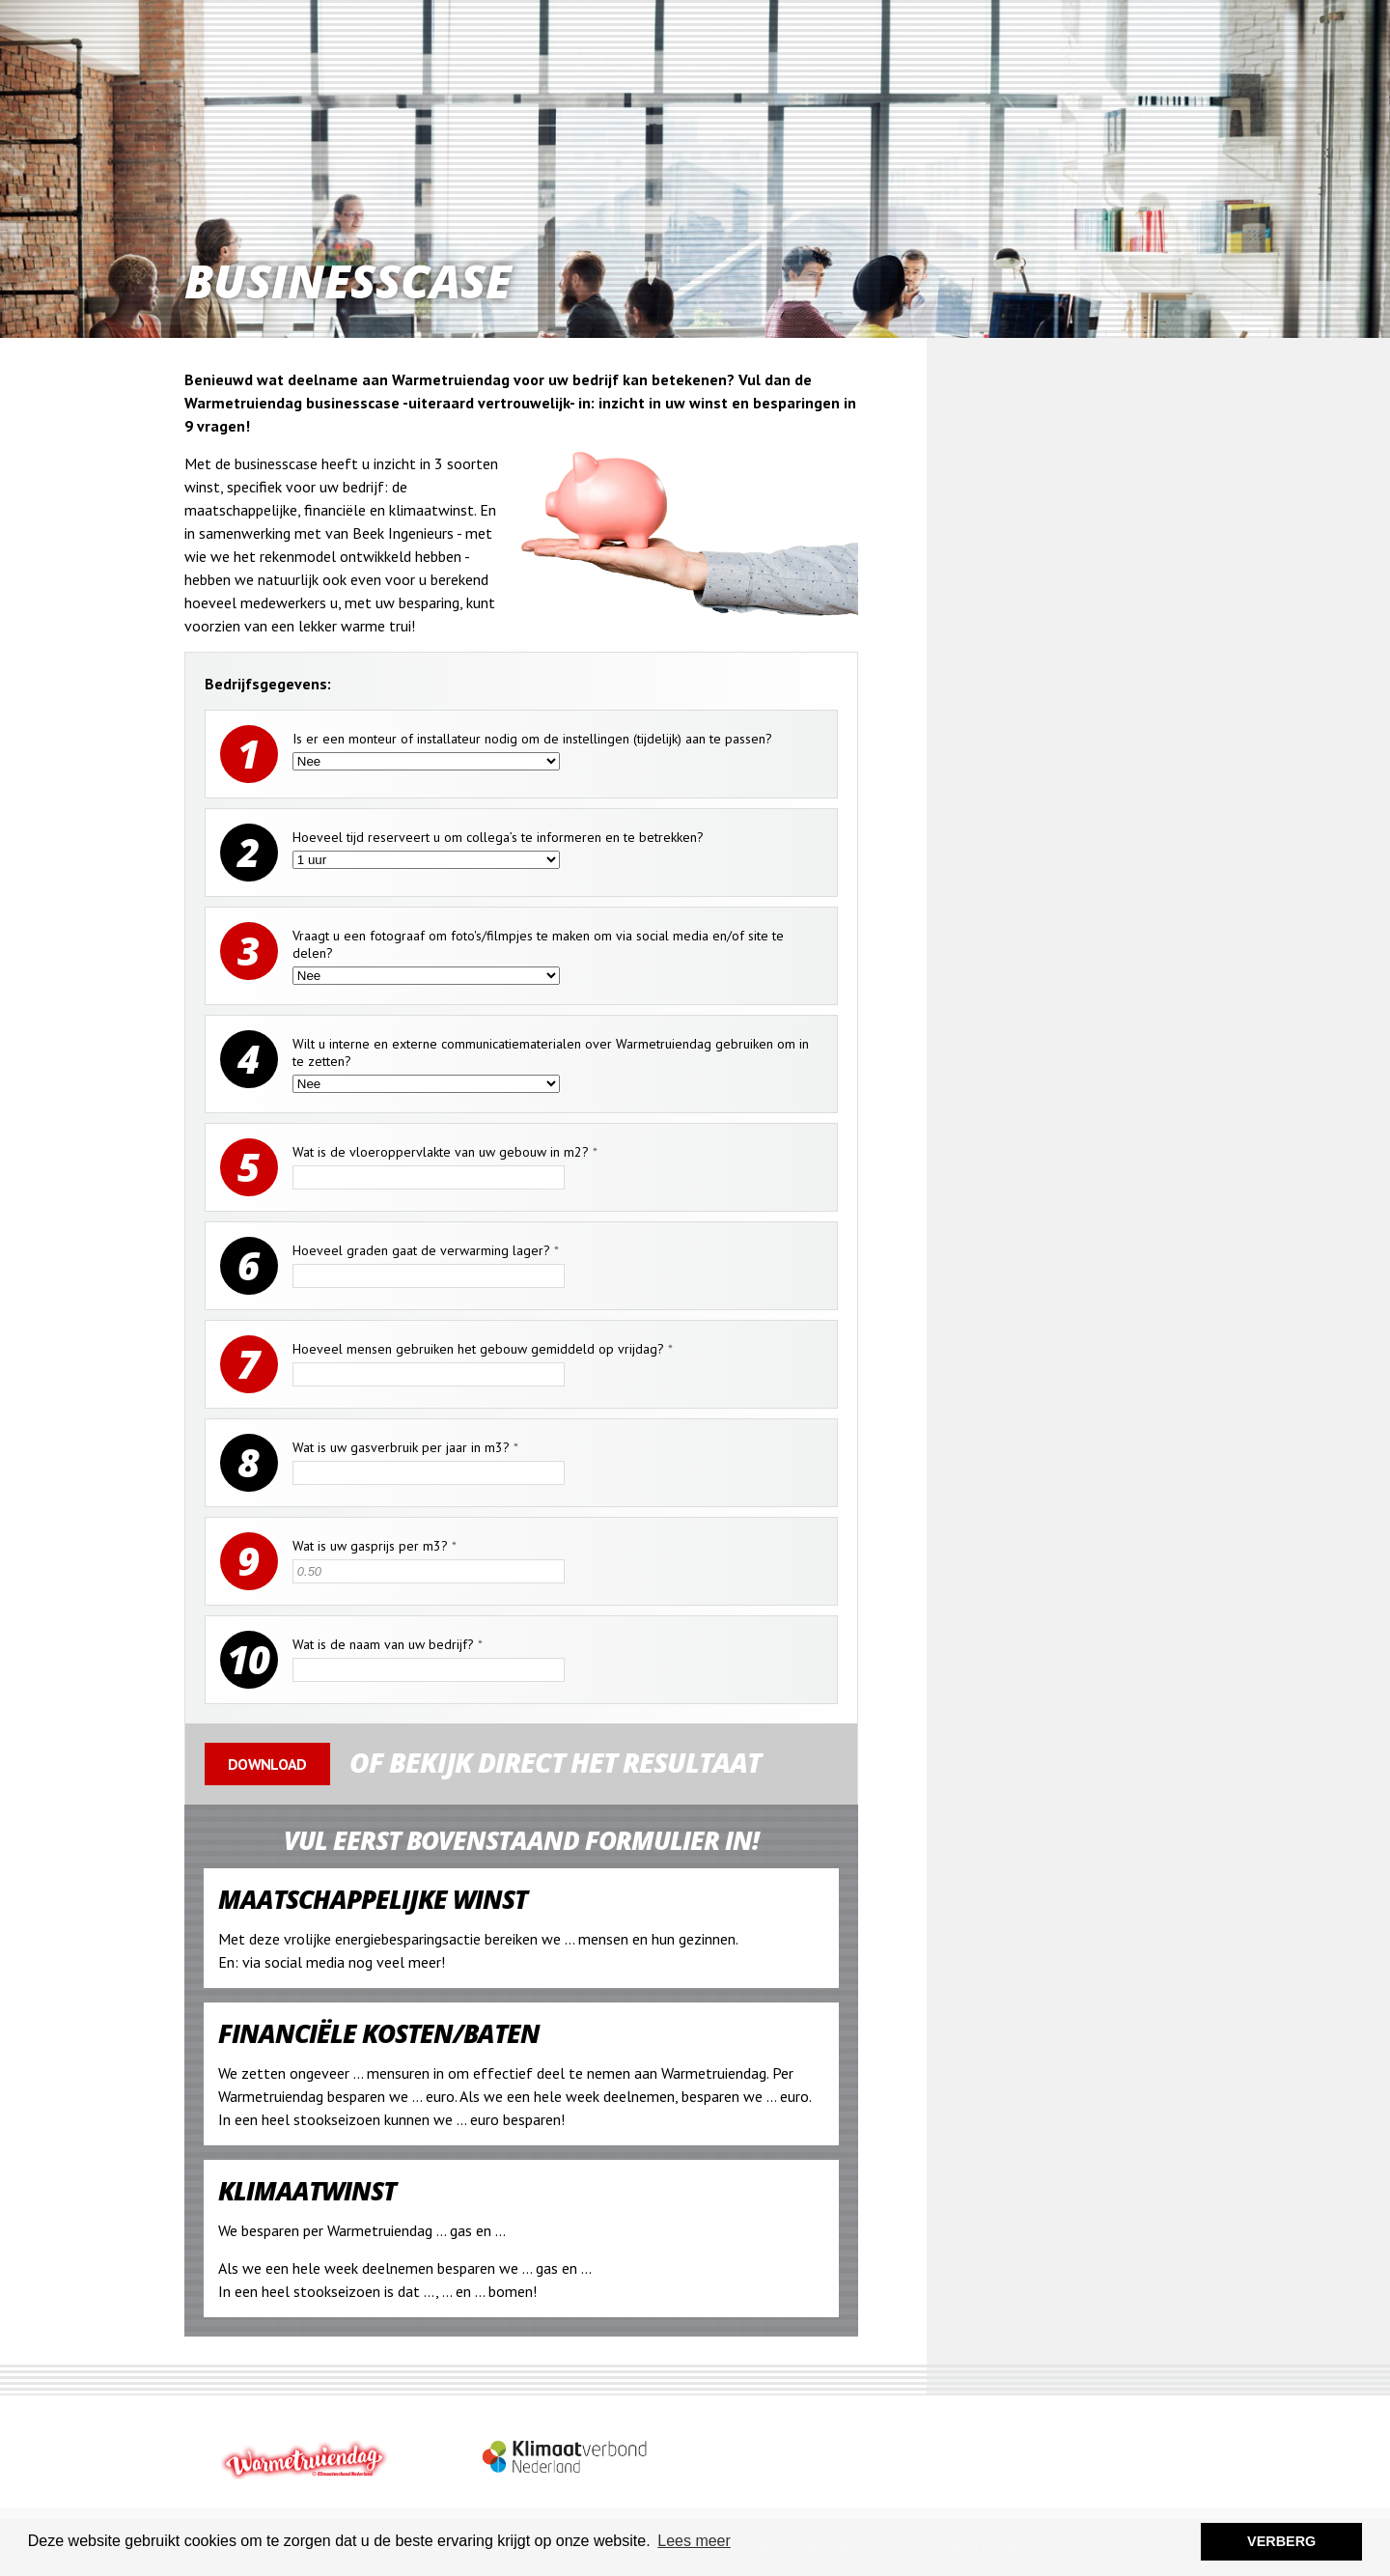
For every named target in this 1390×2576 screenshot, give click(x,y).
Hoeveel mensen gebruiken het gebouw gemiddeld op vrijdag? (482, 1349)
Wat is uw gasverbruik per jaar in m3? (405, 1447)
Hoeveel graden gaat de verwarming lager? (425, 1250)
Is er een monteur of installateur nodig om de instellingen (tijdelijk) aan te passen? (532, 738)
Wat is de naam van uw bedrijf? (387, 1644)
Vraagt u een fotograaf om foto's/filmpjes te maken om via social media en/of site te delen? (538, 944)
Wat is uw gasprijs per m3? (374, 1545)
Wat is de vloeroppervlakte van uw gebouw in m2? (445, 1152)
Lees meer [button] (694, 2541)
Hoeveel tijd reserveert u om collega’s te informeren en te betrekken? (498, 837)
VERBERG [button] (1281, 2541)
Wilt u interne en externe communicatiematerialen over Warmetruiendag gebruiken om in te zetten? (550, 1052)
